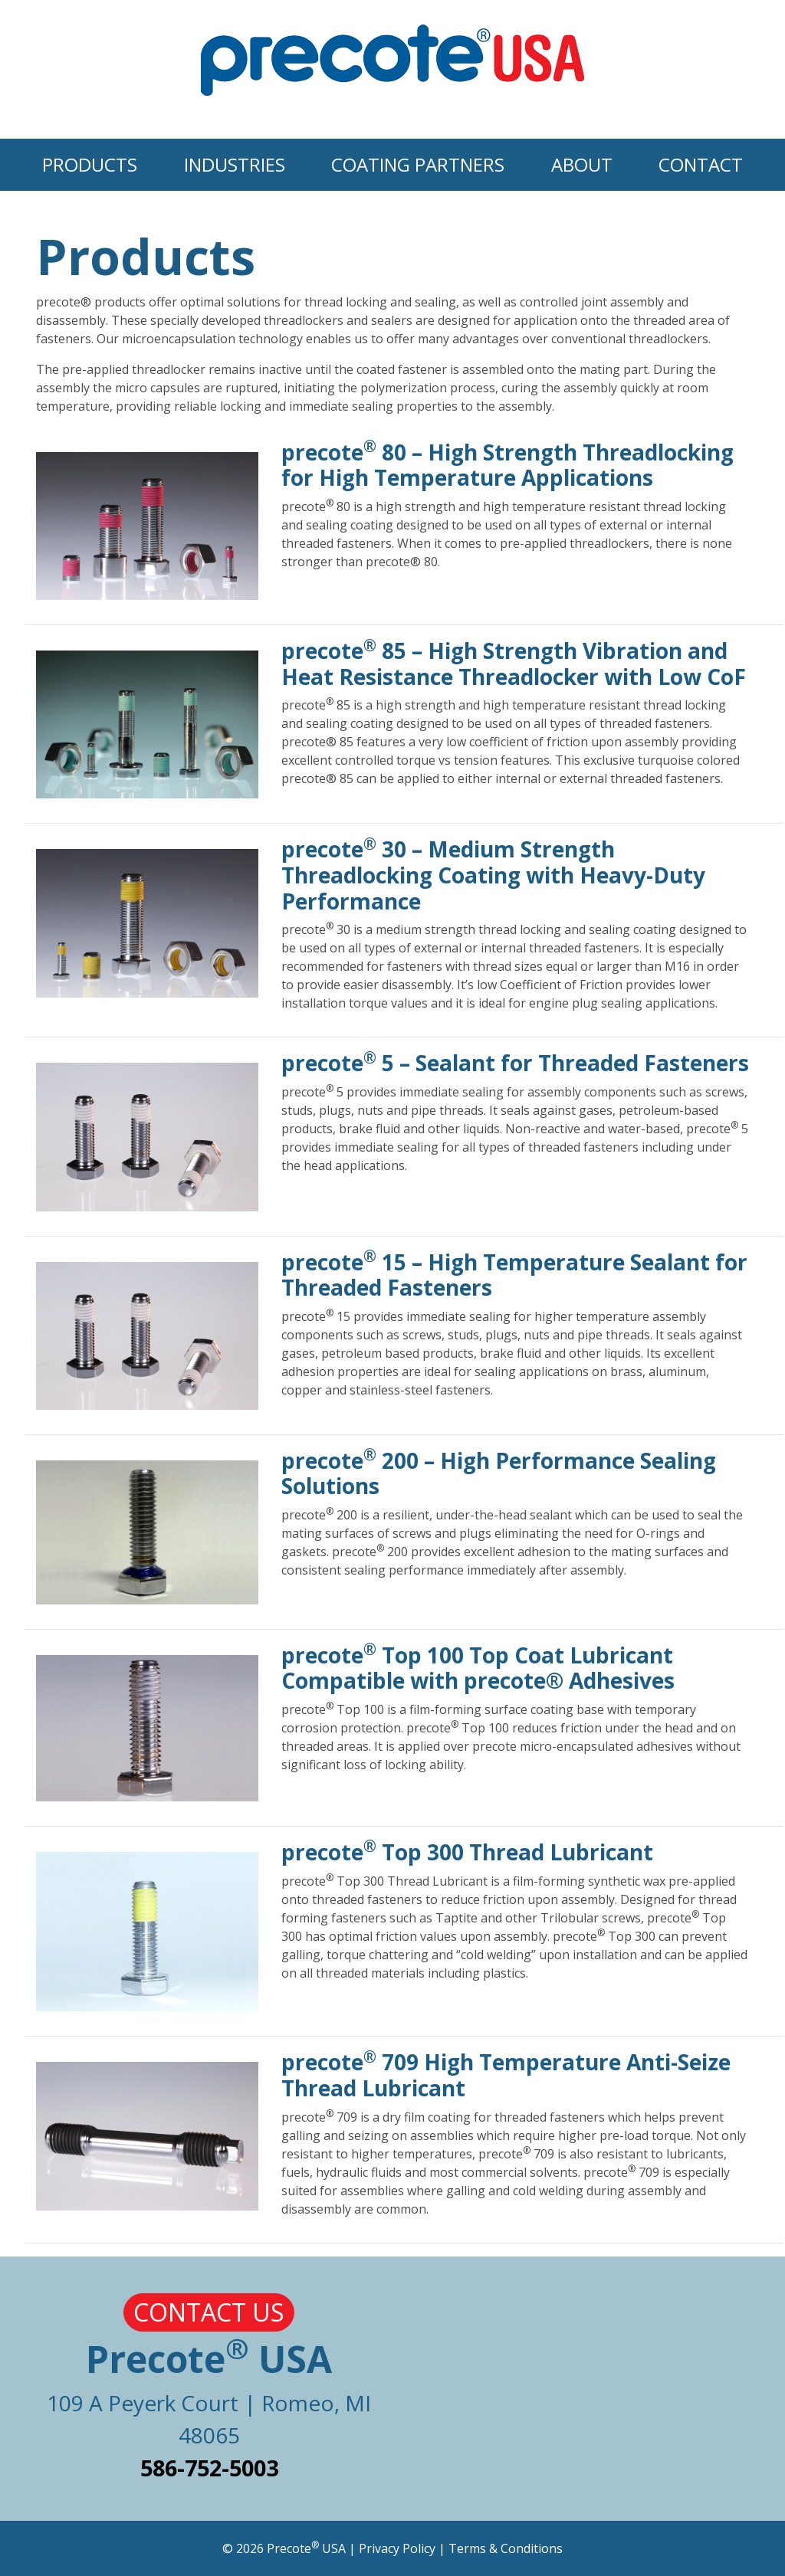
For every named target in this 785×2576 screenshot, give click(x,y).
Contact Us (208, 2312)
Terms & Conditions (505, 2548)
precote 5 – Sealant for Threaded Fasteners (515, 1062)
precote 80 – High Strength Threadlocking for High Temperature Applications (507, 465)
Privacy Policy (397, 2548)
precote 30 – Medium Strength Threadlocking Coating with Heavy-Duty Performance (493, 874)
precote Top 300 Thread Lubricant (467, 1851)
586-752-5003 (209, 2468)
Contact (701, 164)
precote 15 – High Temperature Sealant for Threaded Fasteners (514, 1275)
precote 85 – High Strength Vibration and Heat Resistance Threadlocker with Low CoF (513, 663)
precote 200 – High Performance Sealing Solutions (498, 1473)
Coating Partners (417, 164)
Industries (234, 164)
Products (89, 164)
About (582, 164)
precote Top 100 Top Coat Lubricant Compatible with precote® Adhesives (478, 1668)
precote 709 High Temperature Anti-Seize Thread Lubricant (506, 2074)
